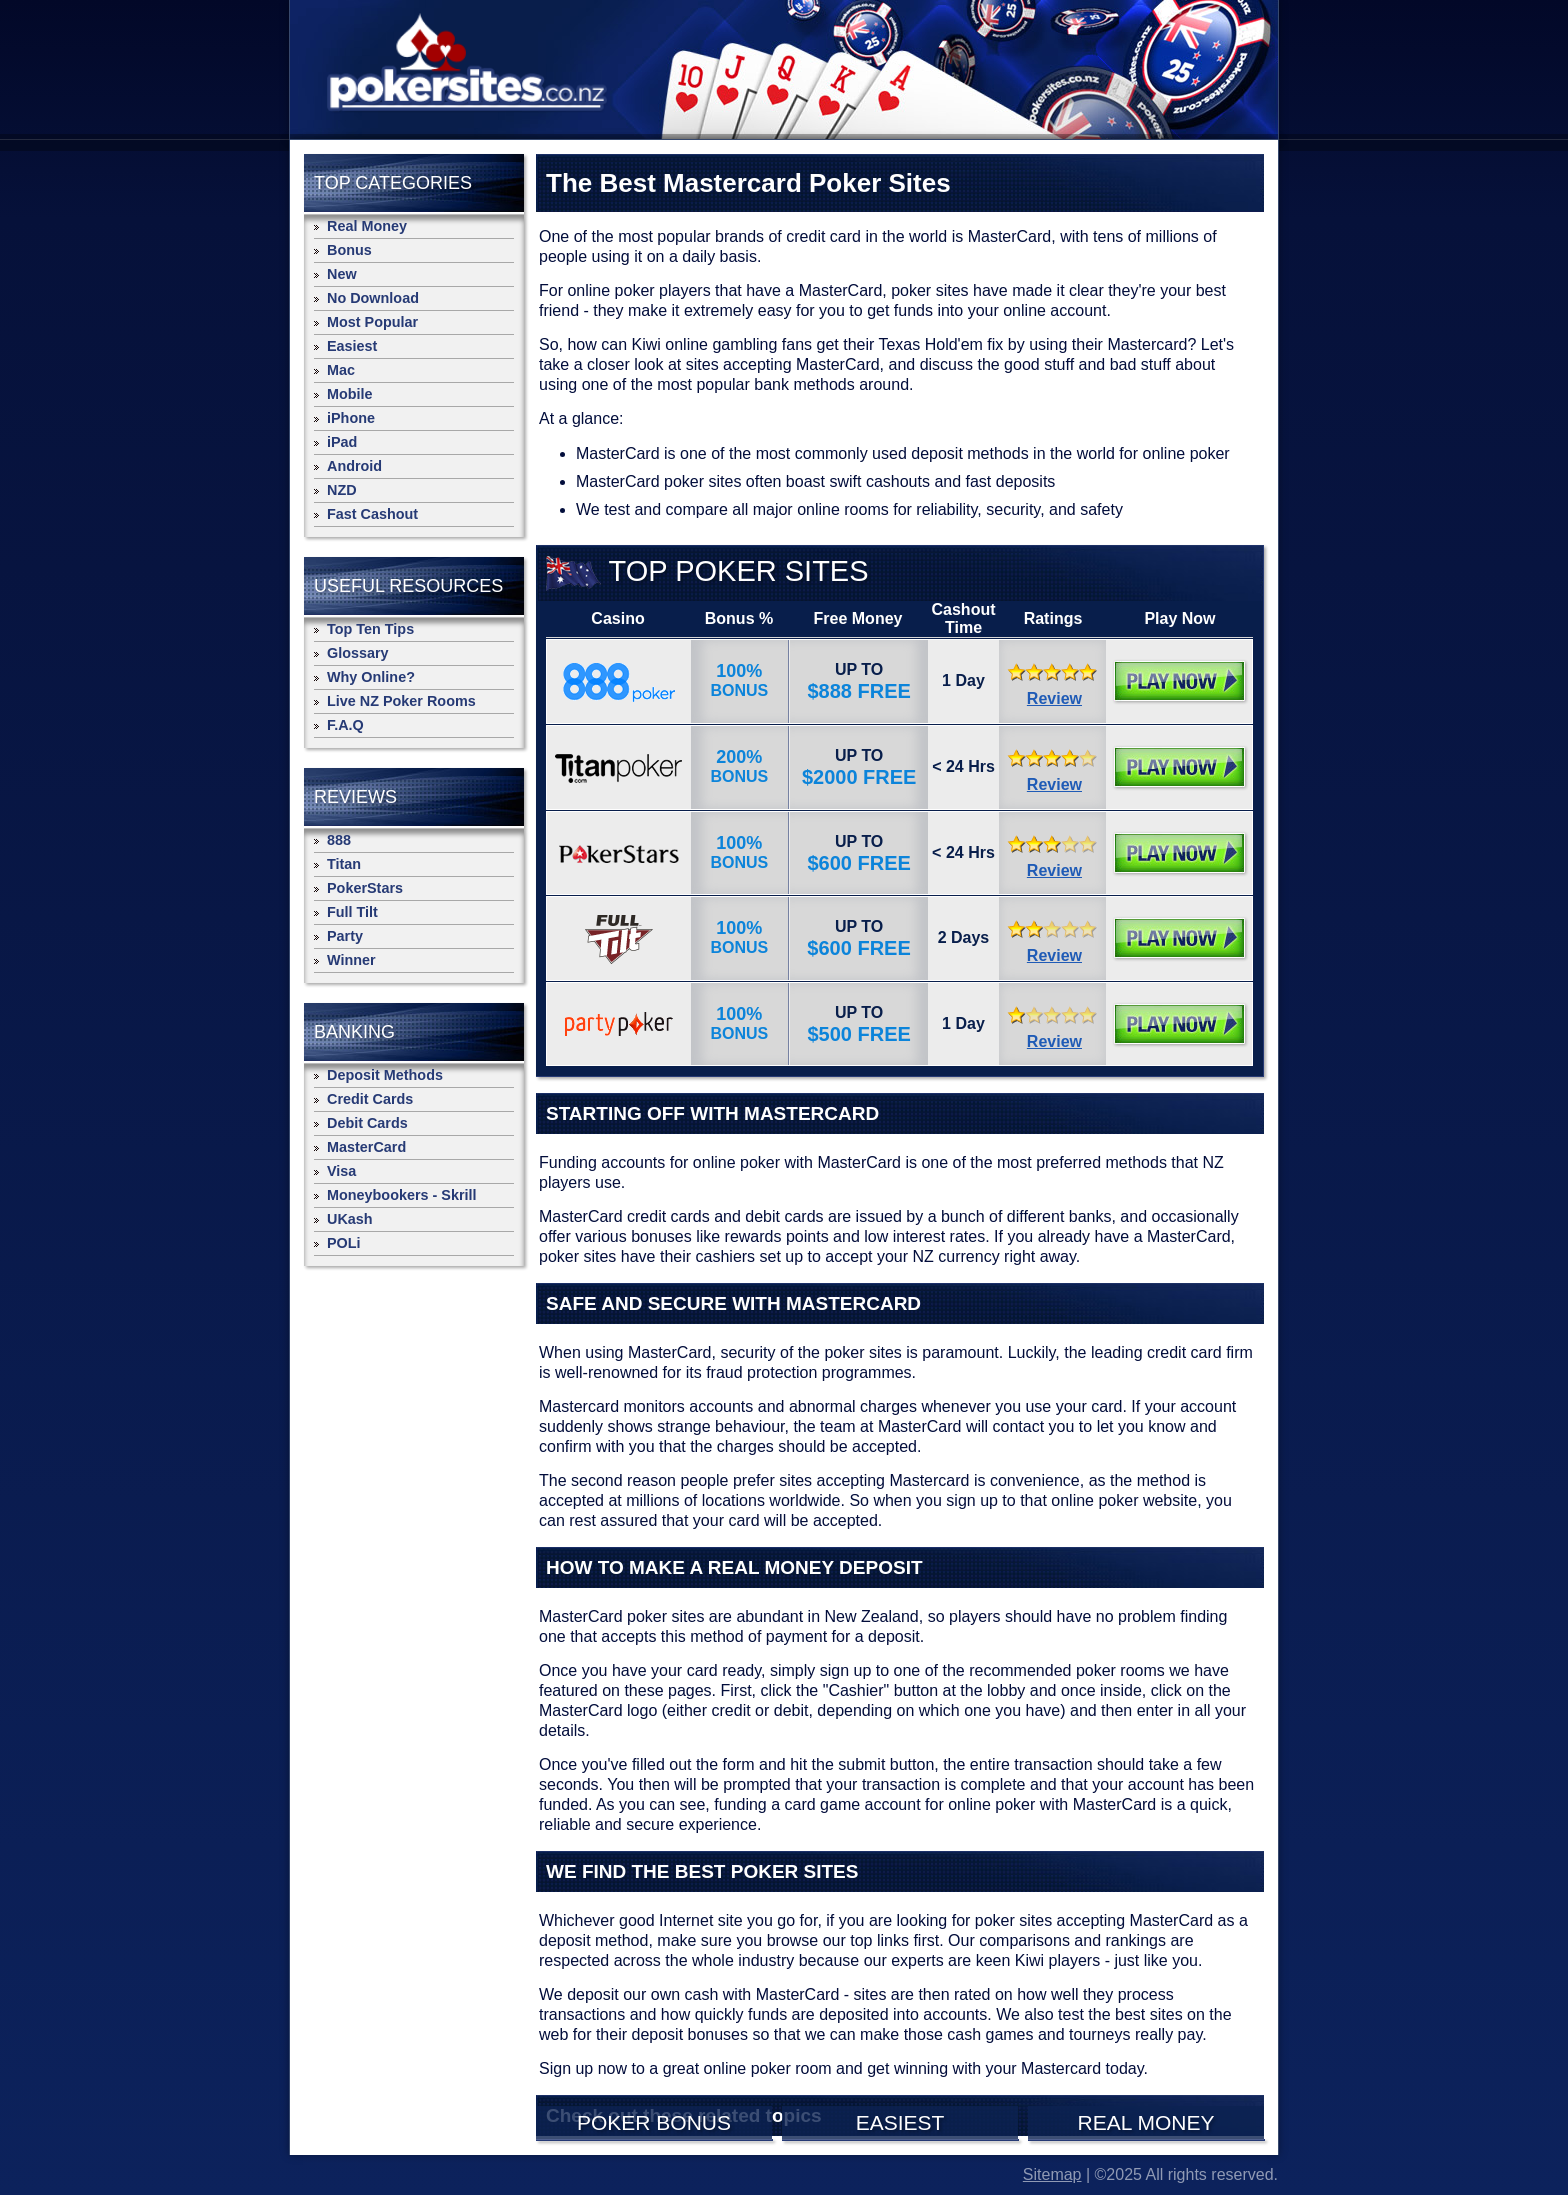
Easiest (352, 346)
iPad (342, 442)
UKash (350, 1219)
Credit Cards (370, 1099)
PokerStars (365, 888)
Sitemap (1052, 2174)
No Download (373, 298)
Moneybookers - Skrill (402, 1195)
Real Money (367, 226)
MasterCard (366, 1147)
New (342, 274)
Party (345, 936)
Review (1054, 698)
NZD (342, 490)
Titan (344, 864)
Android (354, 466)
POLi (344, 1243)
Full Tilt (352, 912)
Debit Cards (367, 1123)
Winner (351, 960)
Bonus (349, 250)
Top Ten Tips (370, 629)
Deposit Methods (385, 1075)
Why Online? (371, 677)
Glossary (358, 653)
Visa (341, 1171)
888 (339, 840)
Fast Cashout (372, 514)
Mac (341, 370)
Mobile (350, 394)
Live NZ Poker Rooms (401, 701)
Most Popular (372, 322)
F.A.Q (345, 725)
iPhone (351, 418)
